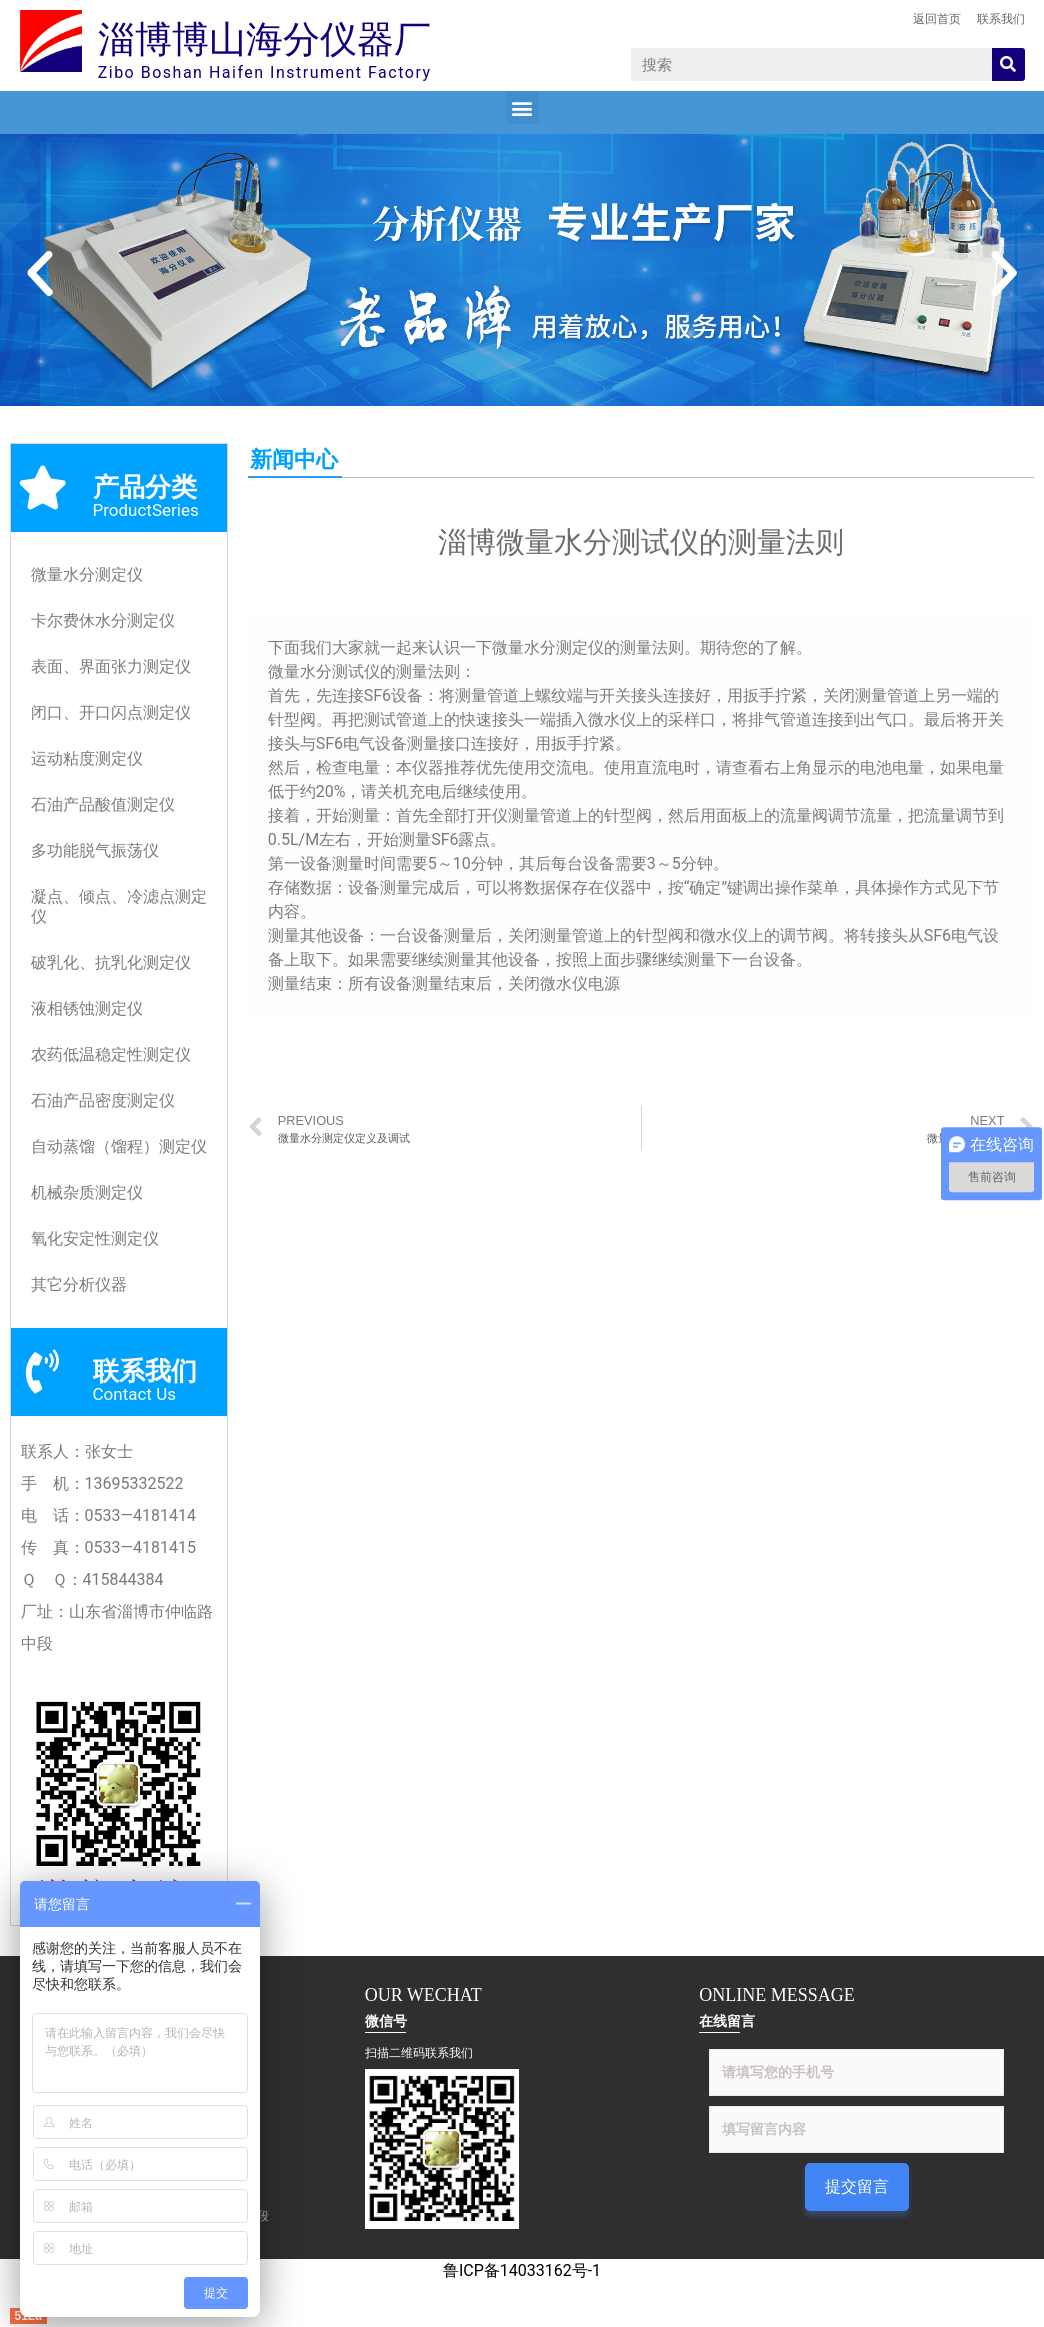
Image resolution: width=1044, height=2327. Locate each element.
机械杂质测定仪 (87, 1192)
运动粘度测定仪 (87, 758)
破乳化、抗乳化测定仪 (111, 962)
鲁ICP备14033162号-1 (522, 2270)
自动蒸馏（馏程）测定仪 (119, 1146)
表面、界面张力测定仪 (111, 666)
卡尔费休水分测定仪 (103, 620)
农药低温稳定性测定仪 (111, 1054)
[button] (522, 107)
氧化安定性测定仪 (95, 1238)
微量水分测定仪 (87, 574)
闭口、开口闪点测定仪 (111, 712)
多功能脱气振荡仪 (95, 850)
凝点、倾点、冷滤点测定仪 (119, 906)
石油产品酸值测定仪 (103, 804)
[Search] (1008, 64)
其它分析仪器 (79, 1284)
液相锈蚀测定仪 (87, 1008)
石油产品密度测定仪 (103, 1100)
